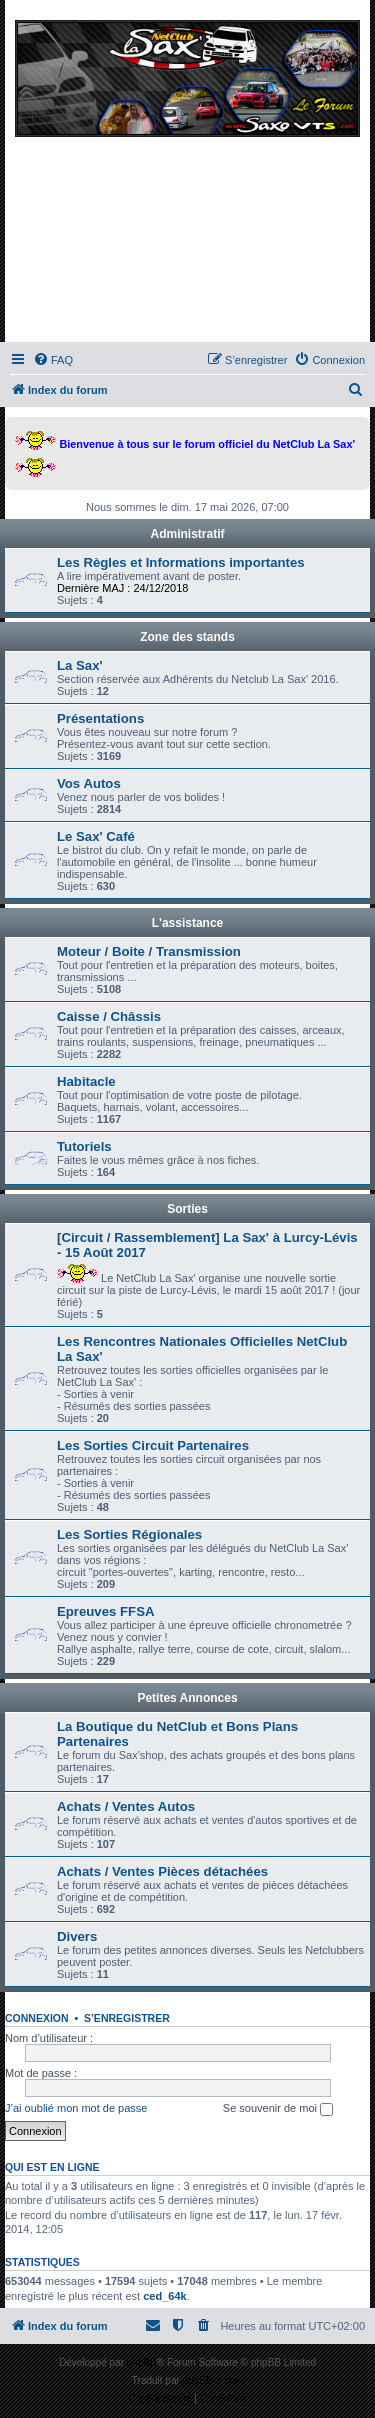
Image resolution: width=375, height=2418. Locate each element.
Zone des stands (187, 637)
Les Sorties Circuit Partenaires (153, 1445)
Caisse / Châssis (109, 1016)
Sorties (187, 1209)
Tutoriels (84, 1146)
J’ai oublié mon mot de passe (76, 2108)
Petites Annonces (187, 1698)
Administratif (187, 534)
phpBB (142, 2362)
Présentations (100, 718)
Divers (77, 1936)
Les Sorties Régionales (129, 1534)
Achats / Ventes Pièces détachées (162, 1871)
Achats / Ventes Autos (126, 1806)
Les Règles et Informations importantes (181, 562)
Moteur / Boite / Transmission (149, 951)
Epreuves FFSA (105, 1611)
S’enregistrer (127, 2018)
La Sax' (80, 665)
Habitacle (86, 1081)
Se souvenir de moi (278, 2109)
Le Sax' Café (96, 836)
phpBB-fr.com (213, 2380)
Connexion (37, 2018)
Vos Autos (89, 783)
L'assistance (188, 923)
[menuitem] (53, 360)
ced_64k (164, 2296)
